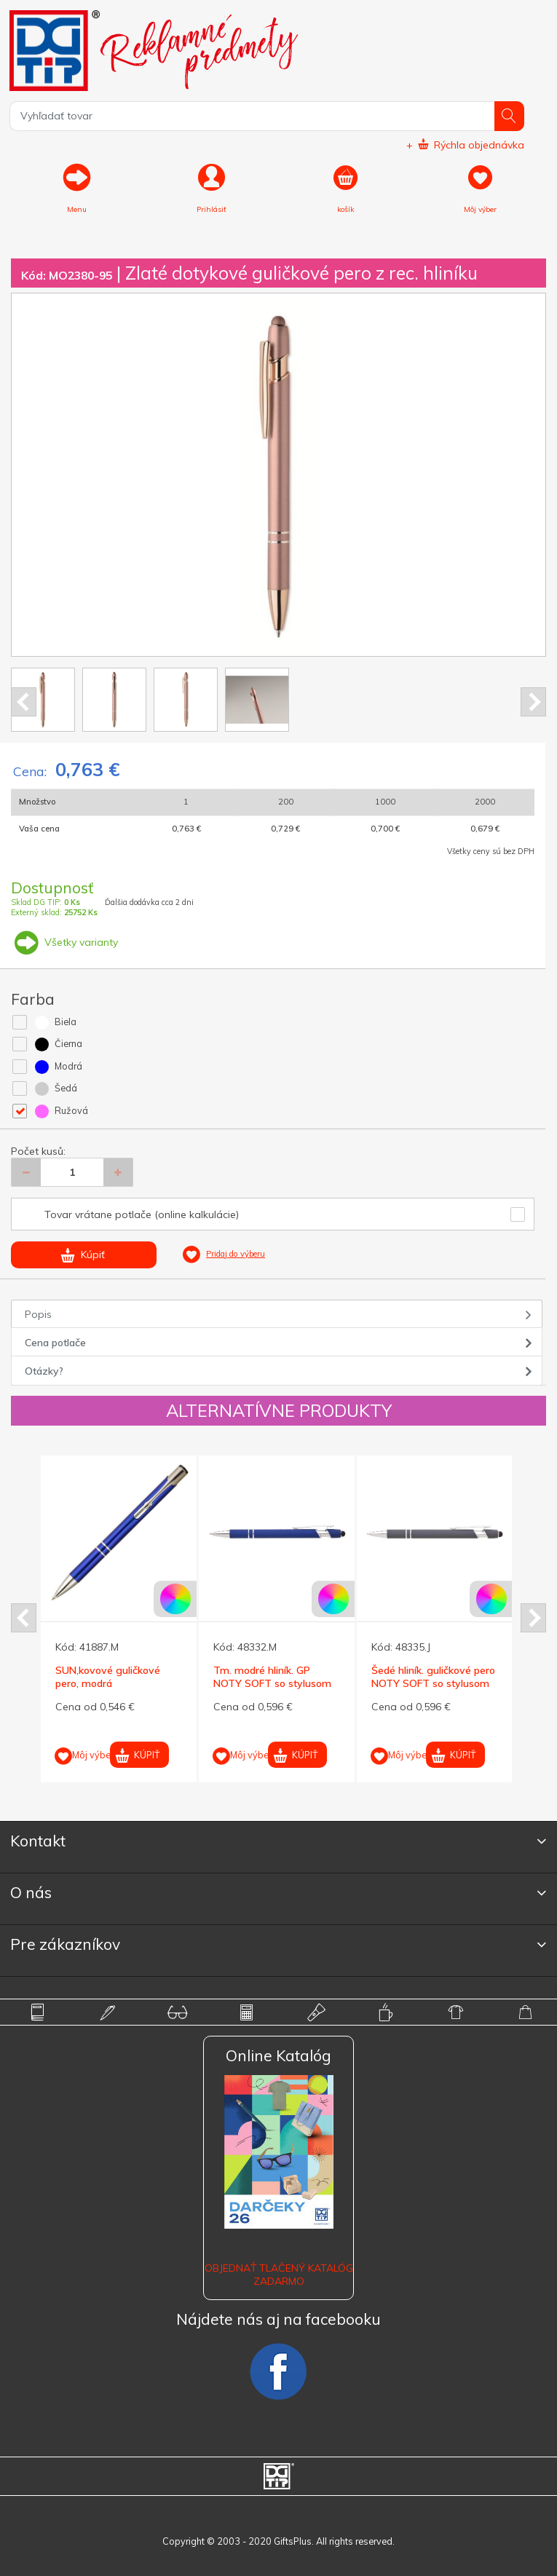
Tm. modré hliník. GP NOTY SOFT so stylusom (272, 1677)
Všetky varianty (64, 942)
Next (533, 701)
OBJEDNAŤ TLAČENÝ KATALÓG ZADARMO (279, 2274)
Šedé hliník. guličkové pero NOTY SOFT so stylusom (433, 1677)
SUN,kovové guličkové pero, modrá (107, 1677)
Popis (38, 1314)
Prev (23, 701)
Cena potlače (55, 1342)
